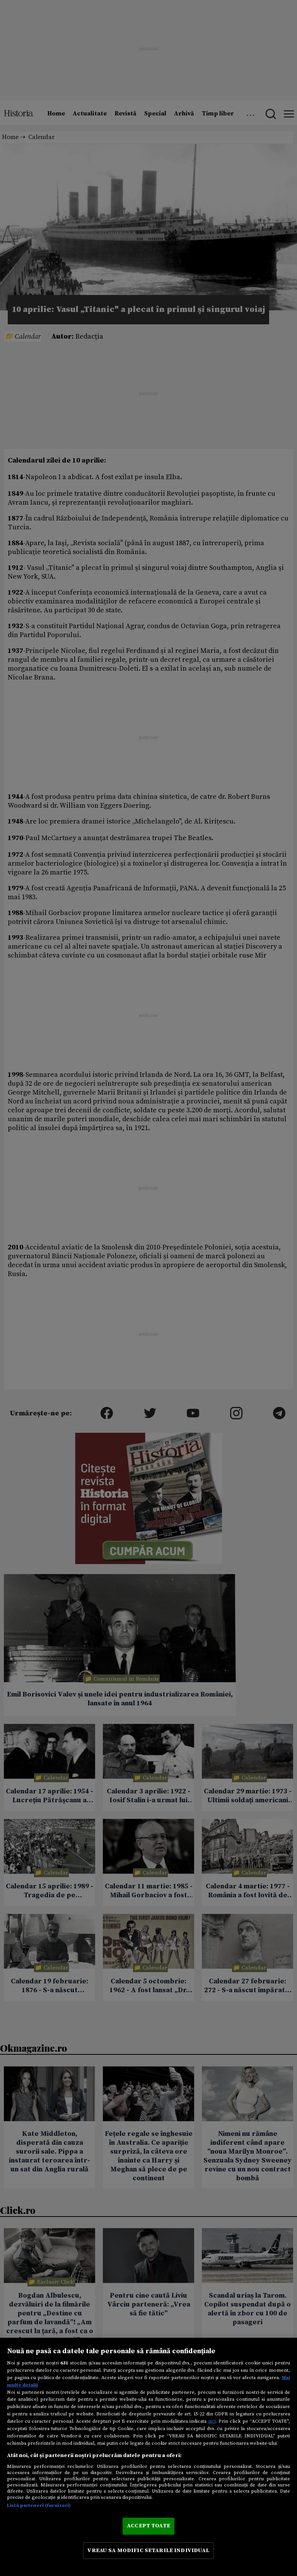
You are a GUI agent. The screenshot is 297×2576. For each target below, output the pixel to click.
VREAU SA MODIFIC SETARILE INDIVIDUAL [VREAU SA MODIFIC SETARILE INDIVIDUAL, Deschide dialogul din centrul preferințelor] (148, 2550)
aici (212, 2421)
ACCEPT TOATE (148, 2525)
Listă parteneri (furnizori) (39, 2505)
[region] (148, 2457)
